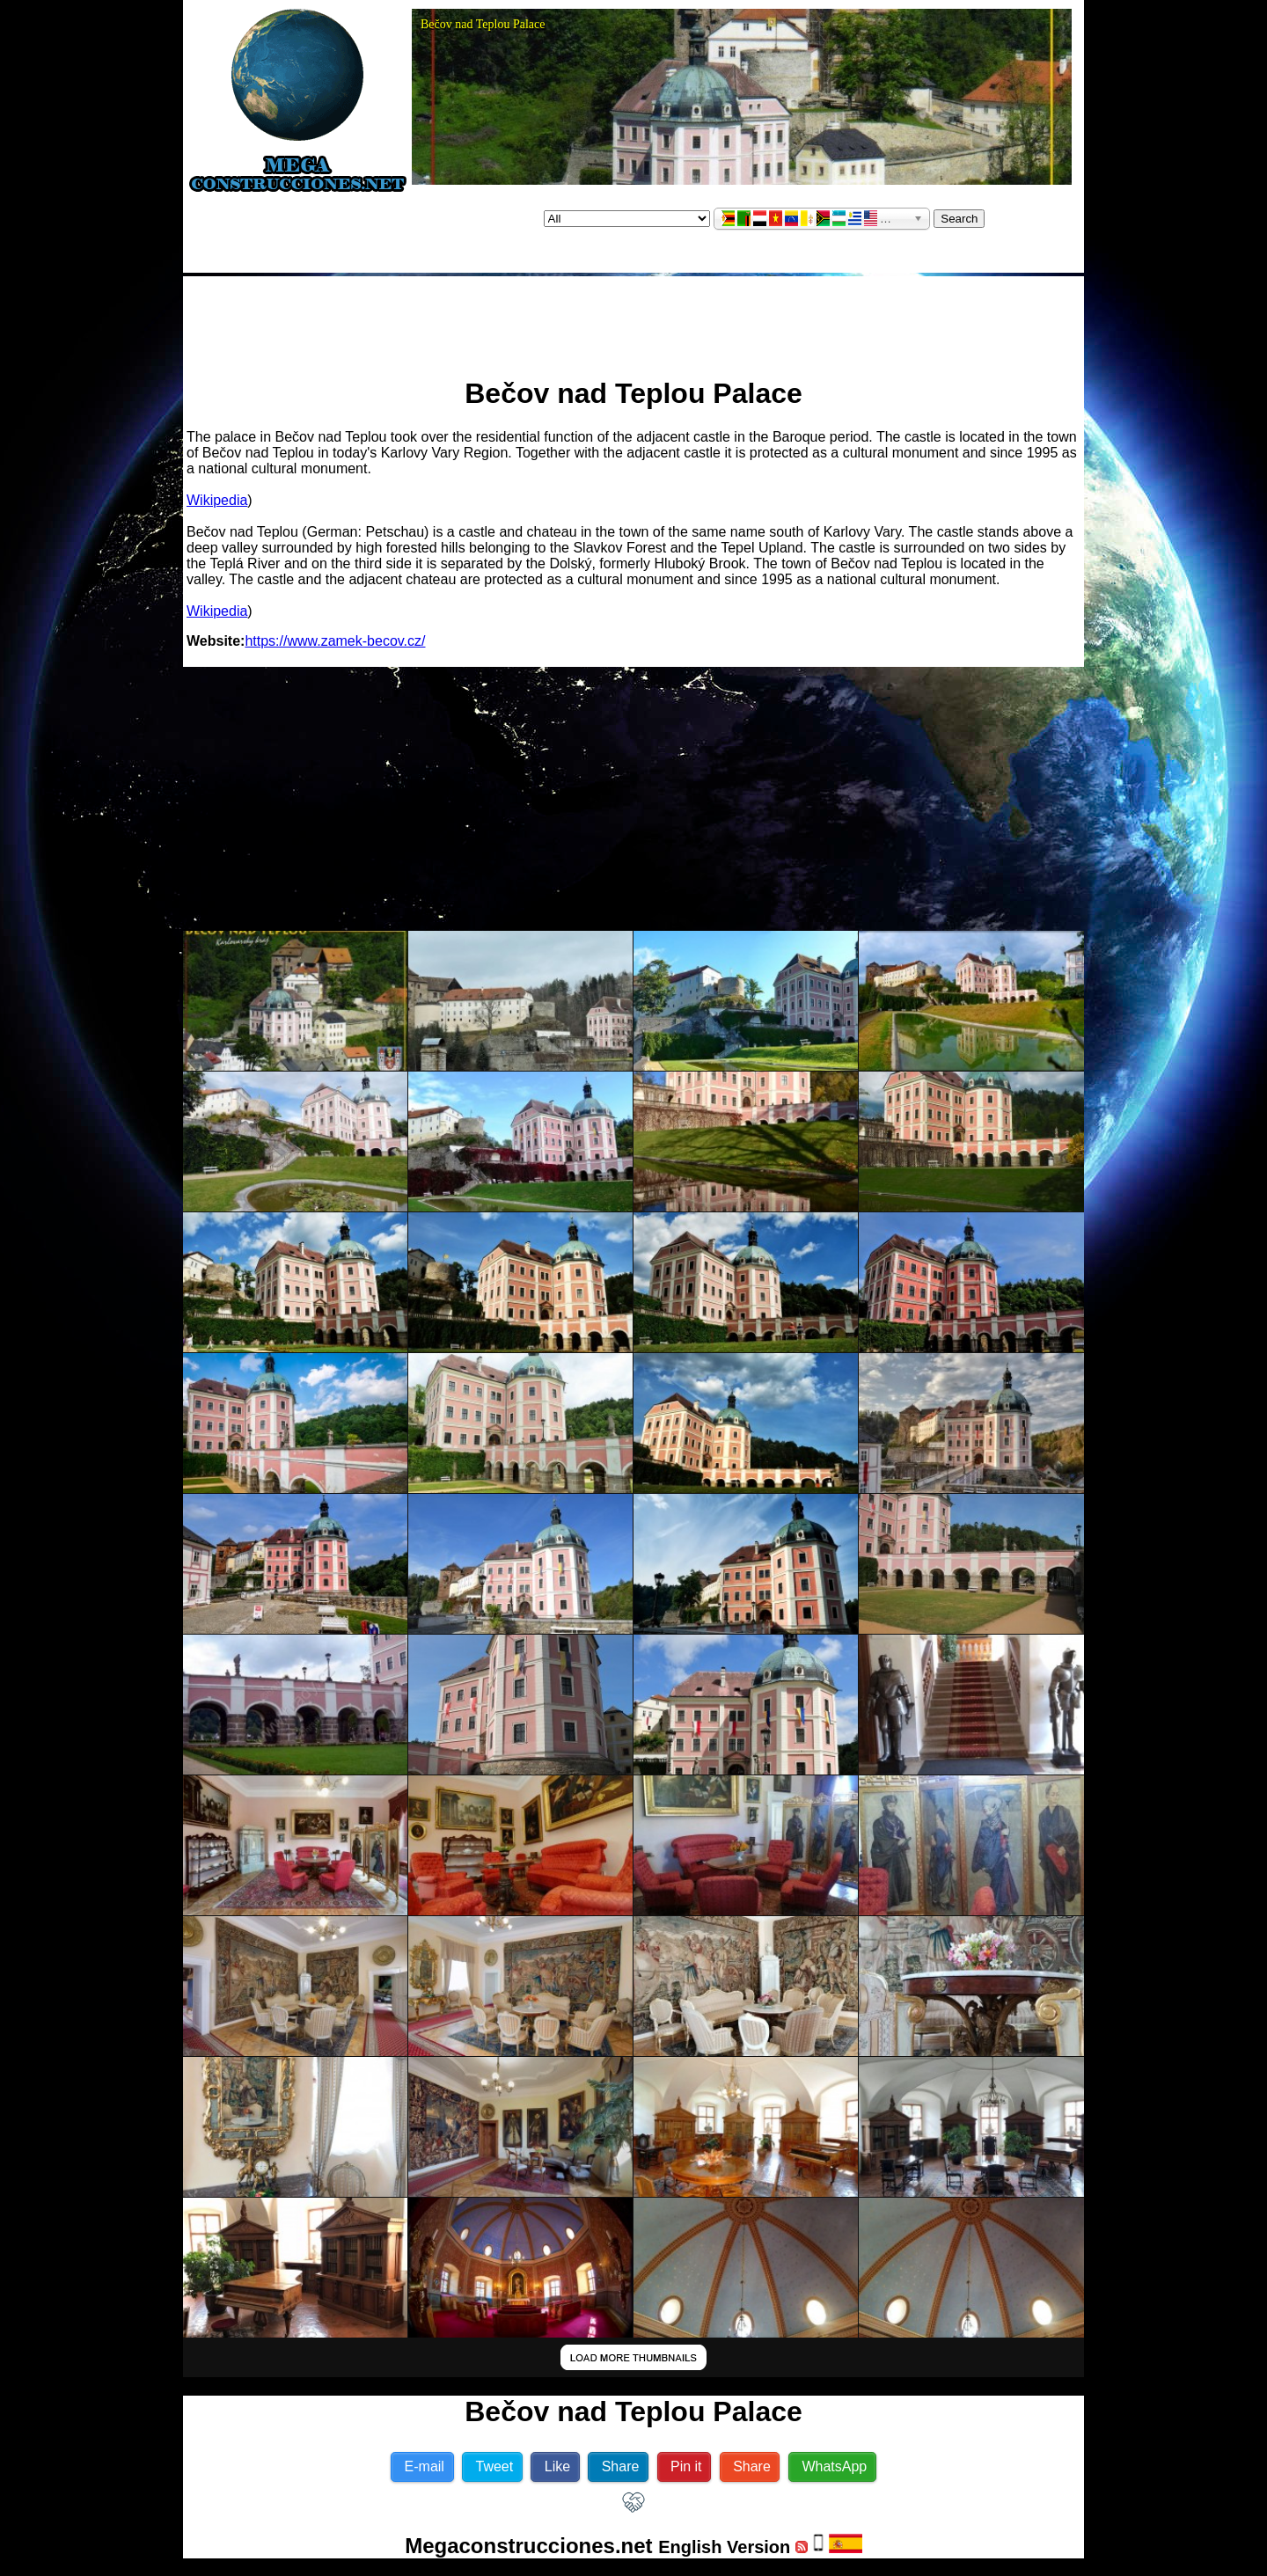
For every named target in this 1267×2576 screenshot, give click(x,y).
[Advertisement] (633, 319)
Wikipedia (217, 500)
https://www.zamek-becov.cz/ (335, 640)
